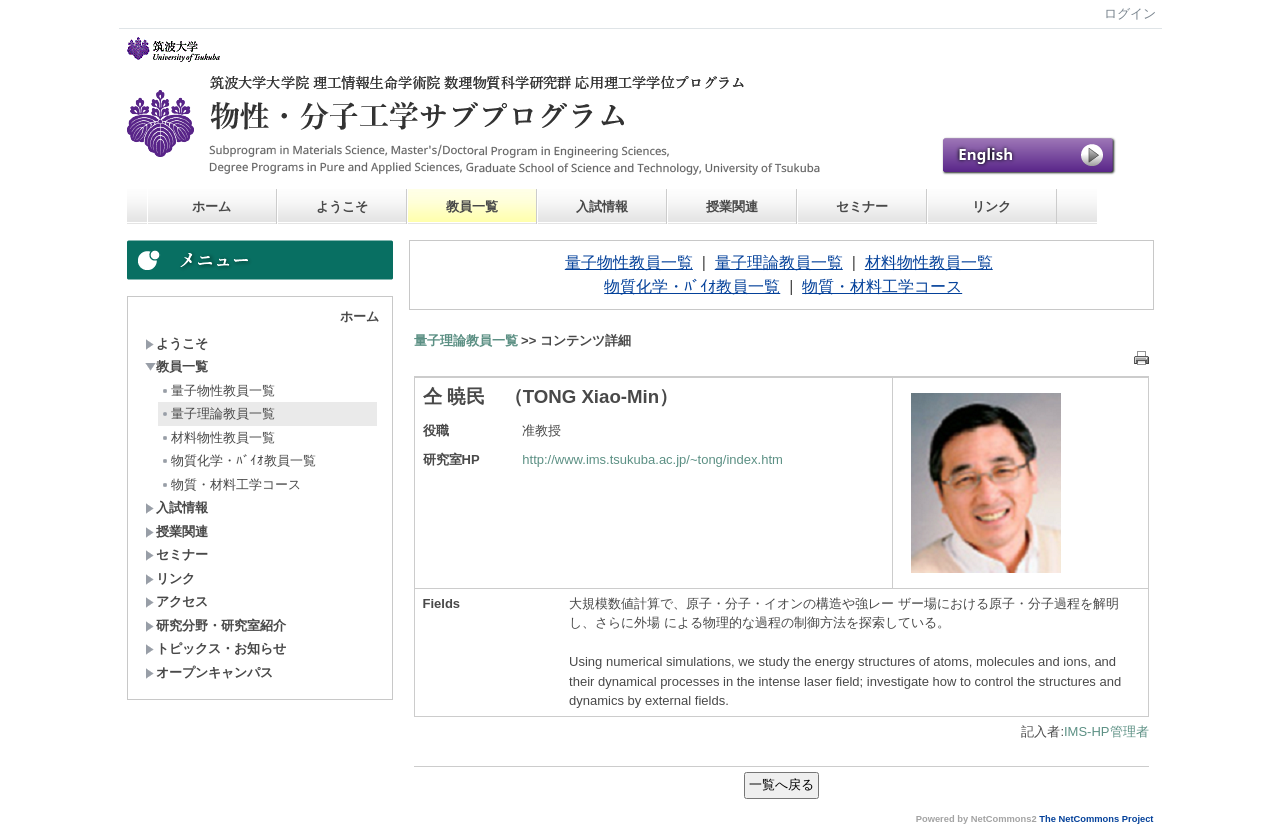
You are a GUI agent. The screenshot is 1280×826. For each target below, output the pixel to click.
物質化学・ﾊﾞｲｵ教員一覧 (238, 460)
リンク (991, 206)
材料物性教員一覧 (217, 437)
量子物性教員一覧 (217, 390)
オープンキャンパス (209, 672)
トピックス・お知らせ (215, 648)
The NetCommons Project (1096, 819)
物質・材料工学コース (230, 484)
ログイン (1130, 13)
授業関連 (732, 206)
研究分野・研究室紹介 (215, 625)
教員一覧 (472, 206)
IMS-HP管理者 (1106, 731)
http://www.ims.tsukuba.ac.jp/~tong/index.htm (652, 459)
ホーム (211, 206)
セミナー (862, 206)
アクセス (176, 601)
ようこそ (342, 206)
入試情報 (602, 206)
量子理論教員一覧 (217, 413)
